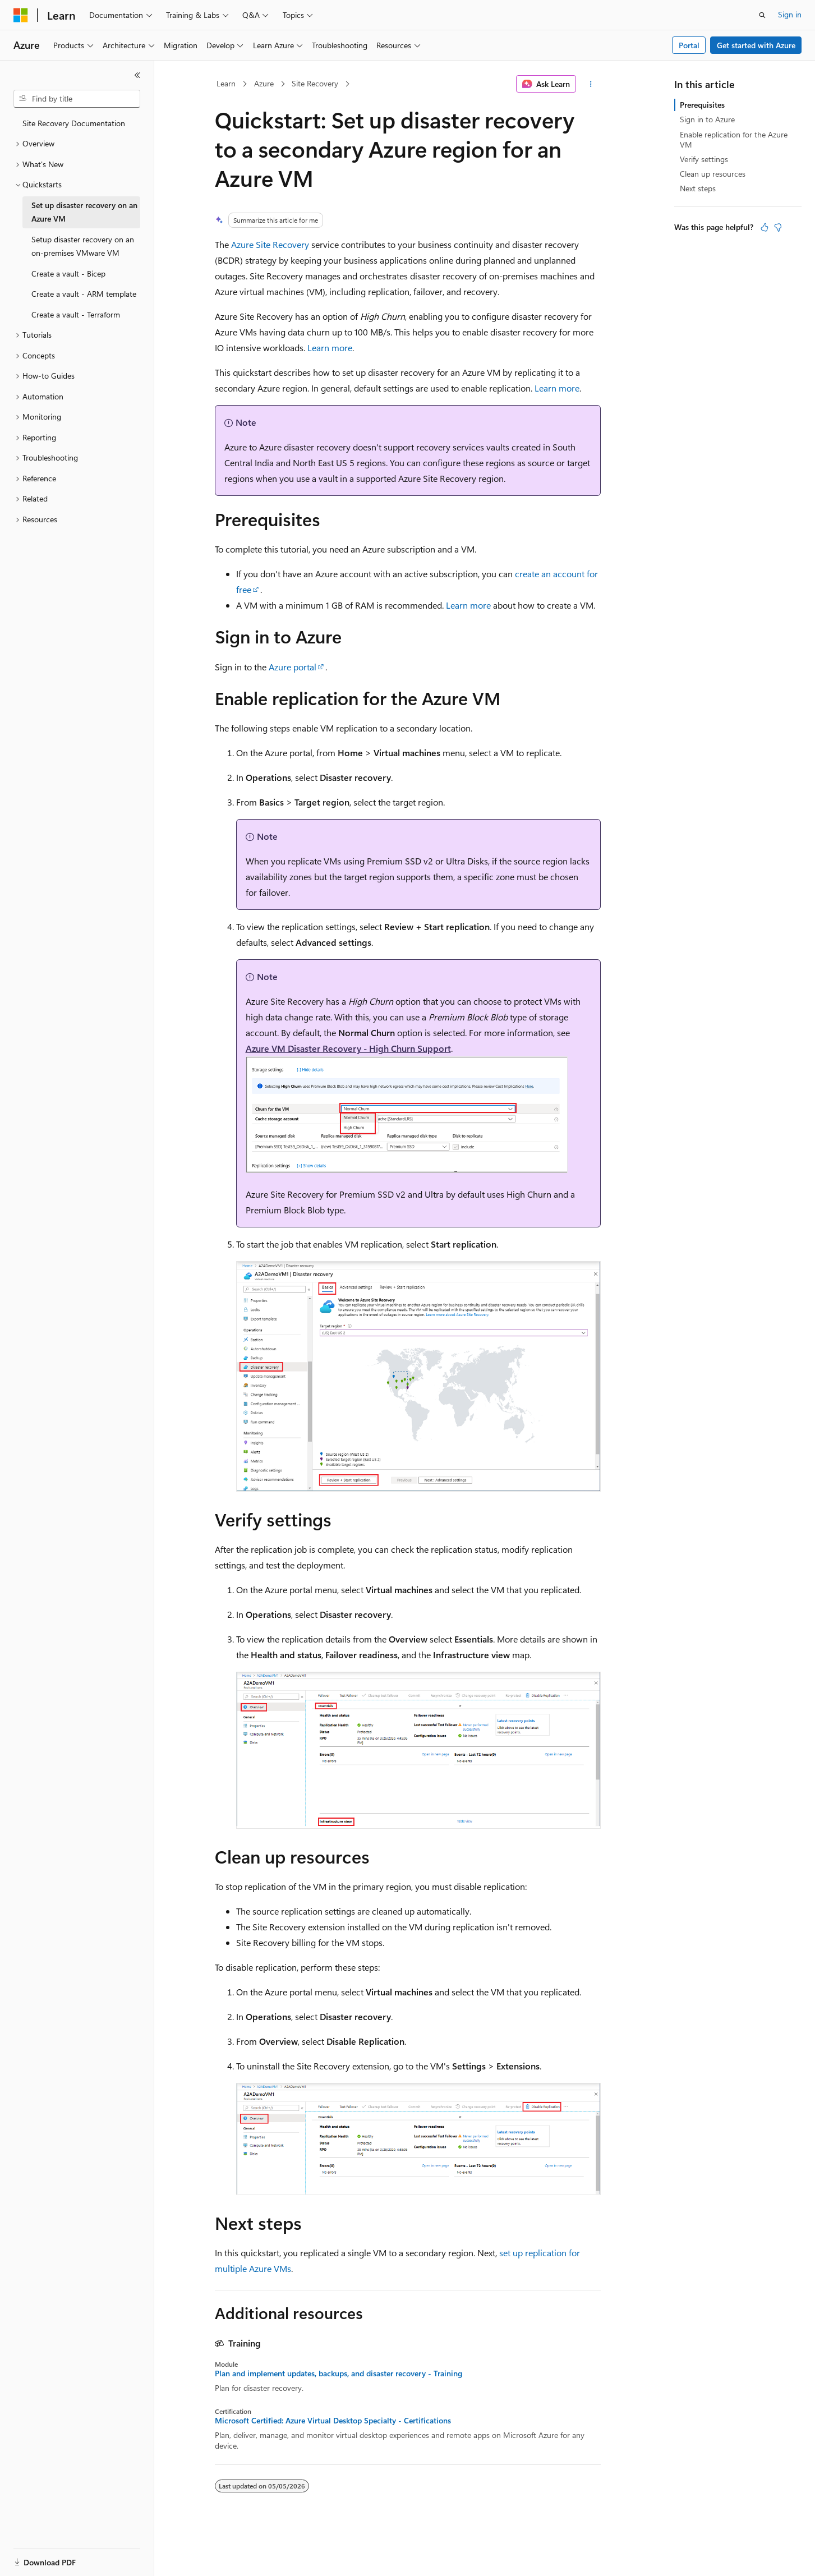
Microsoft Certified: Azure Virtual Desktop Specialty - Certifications (333, 2421)
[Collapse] (137, 75)
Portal (689, 45)
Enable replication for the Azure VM (734, 139)
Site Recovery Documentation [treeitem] (73, 123)
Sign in (790, 14)
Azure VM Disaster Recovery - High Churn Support (348, 1048)
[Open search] (762, 15)
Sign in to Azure (707, 119)
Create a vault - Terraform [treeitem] (75, 314)
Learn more (329, 347)
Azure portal (292, 667)
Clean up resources (712, 173)
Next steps (698, 188)
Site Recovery (315, 83)
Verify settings (704, 159)
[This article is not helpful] (778, 227)
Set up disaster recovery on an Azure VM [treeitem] (84, 212)
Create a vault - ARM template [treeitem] (83, 293)
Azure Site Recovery (270, 244)
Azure (264, 83)
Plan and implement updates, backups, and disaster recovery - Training (338, 2373)
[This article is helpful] (764, 227)
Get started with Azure (756, 45)
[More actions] (590, 84)
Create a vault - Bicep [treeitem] (68, 273)
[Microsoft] (20, 15)
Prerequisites (702, 104)
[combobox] (76, 99)
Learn (226, 83)
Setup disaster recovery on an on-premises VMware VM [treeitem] (82, 246)
